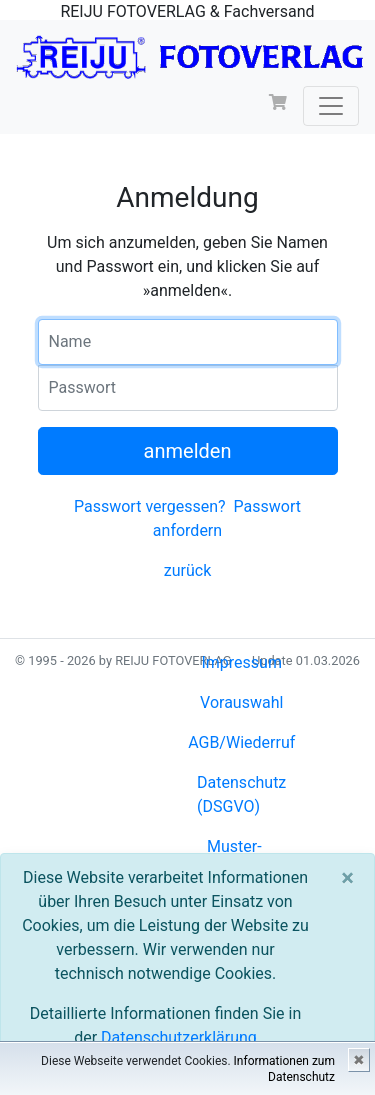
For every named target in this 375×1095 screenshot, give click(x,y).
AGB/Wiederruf (241, 742)
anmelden (188, 451)
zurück (187, 570)
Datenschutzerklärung (179, 1037)
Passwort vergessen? (150, 506)
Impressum (241, 662)
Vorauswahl (241, 702)
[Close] (347, 878)
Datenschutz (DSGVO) (241, 794)
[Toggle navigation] (331, 106)
